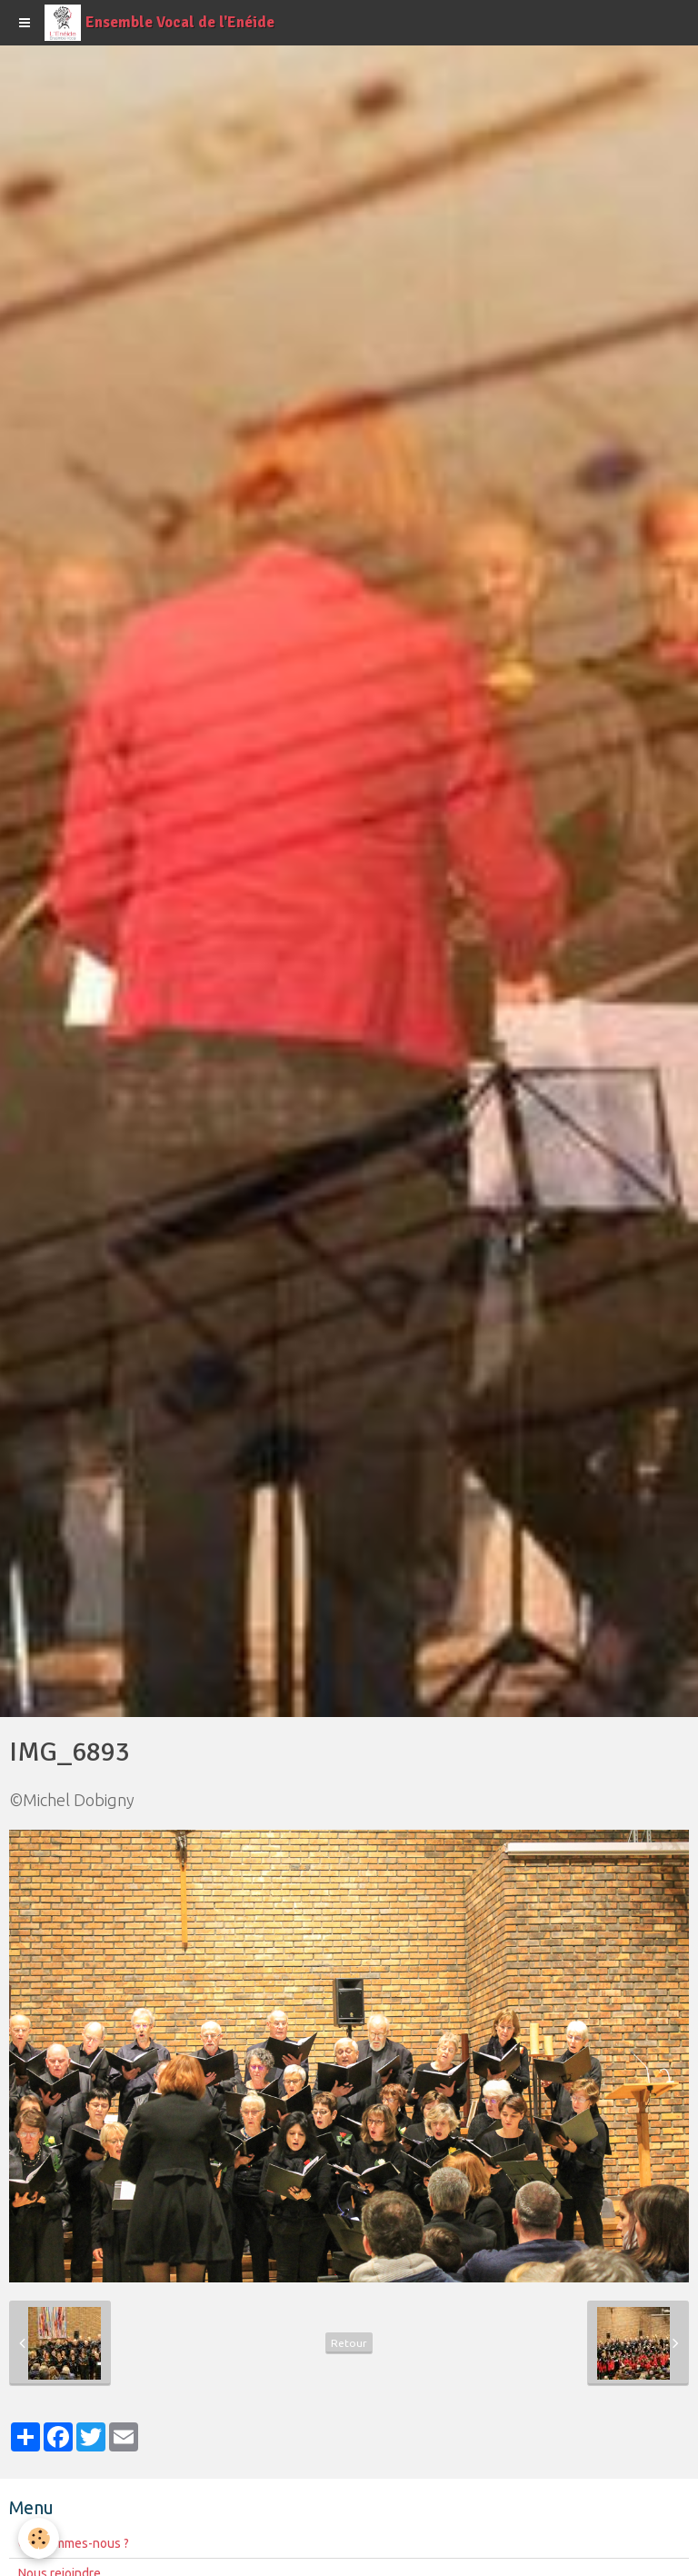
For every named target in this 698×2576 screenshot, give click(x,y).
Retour (349, 2343)
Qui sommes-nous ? (73, 2543)
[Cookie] (38, 2538)
